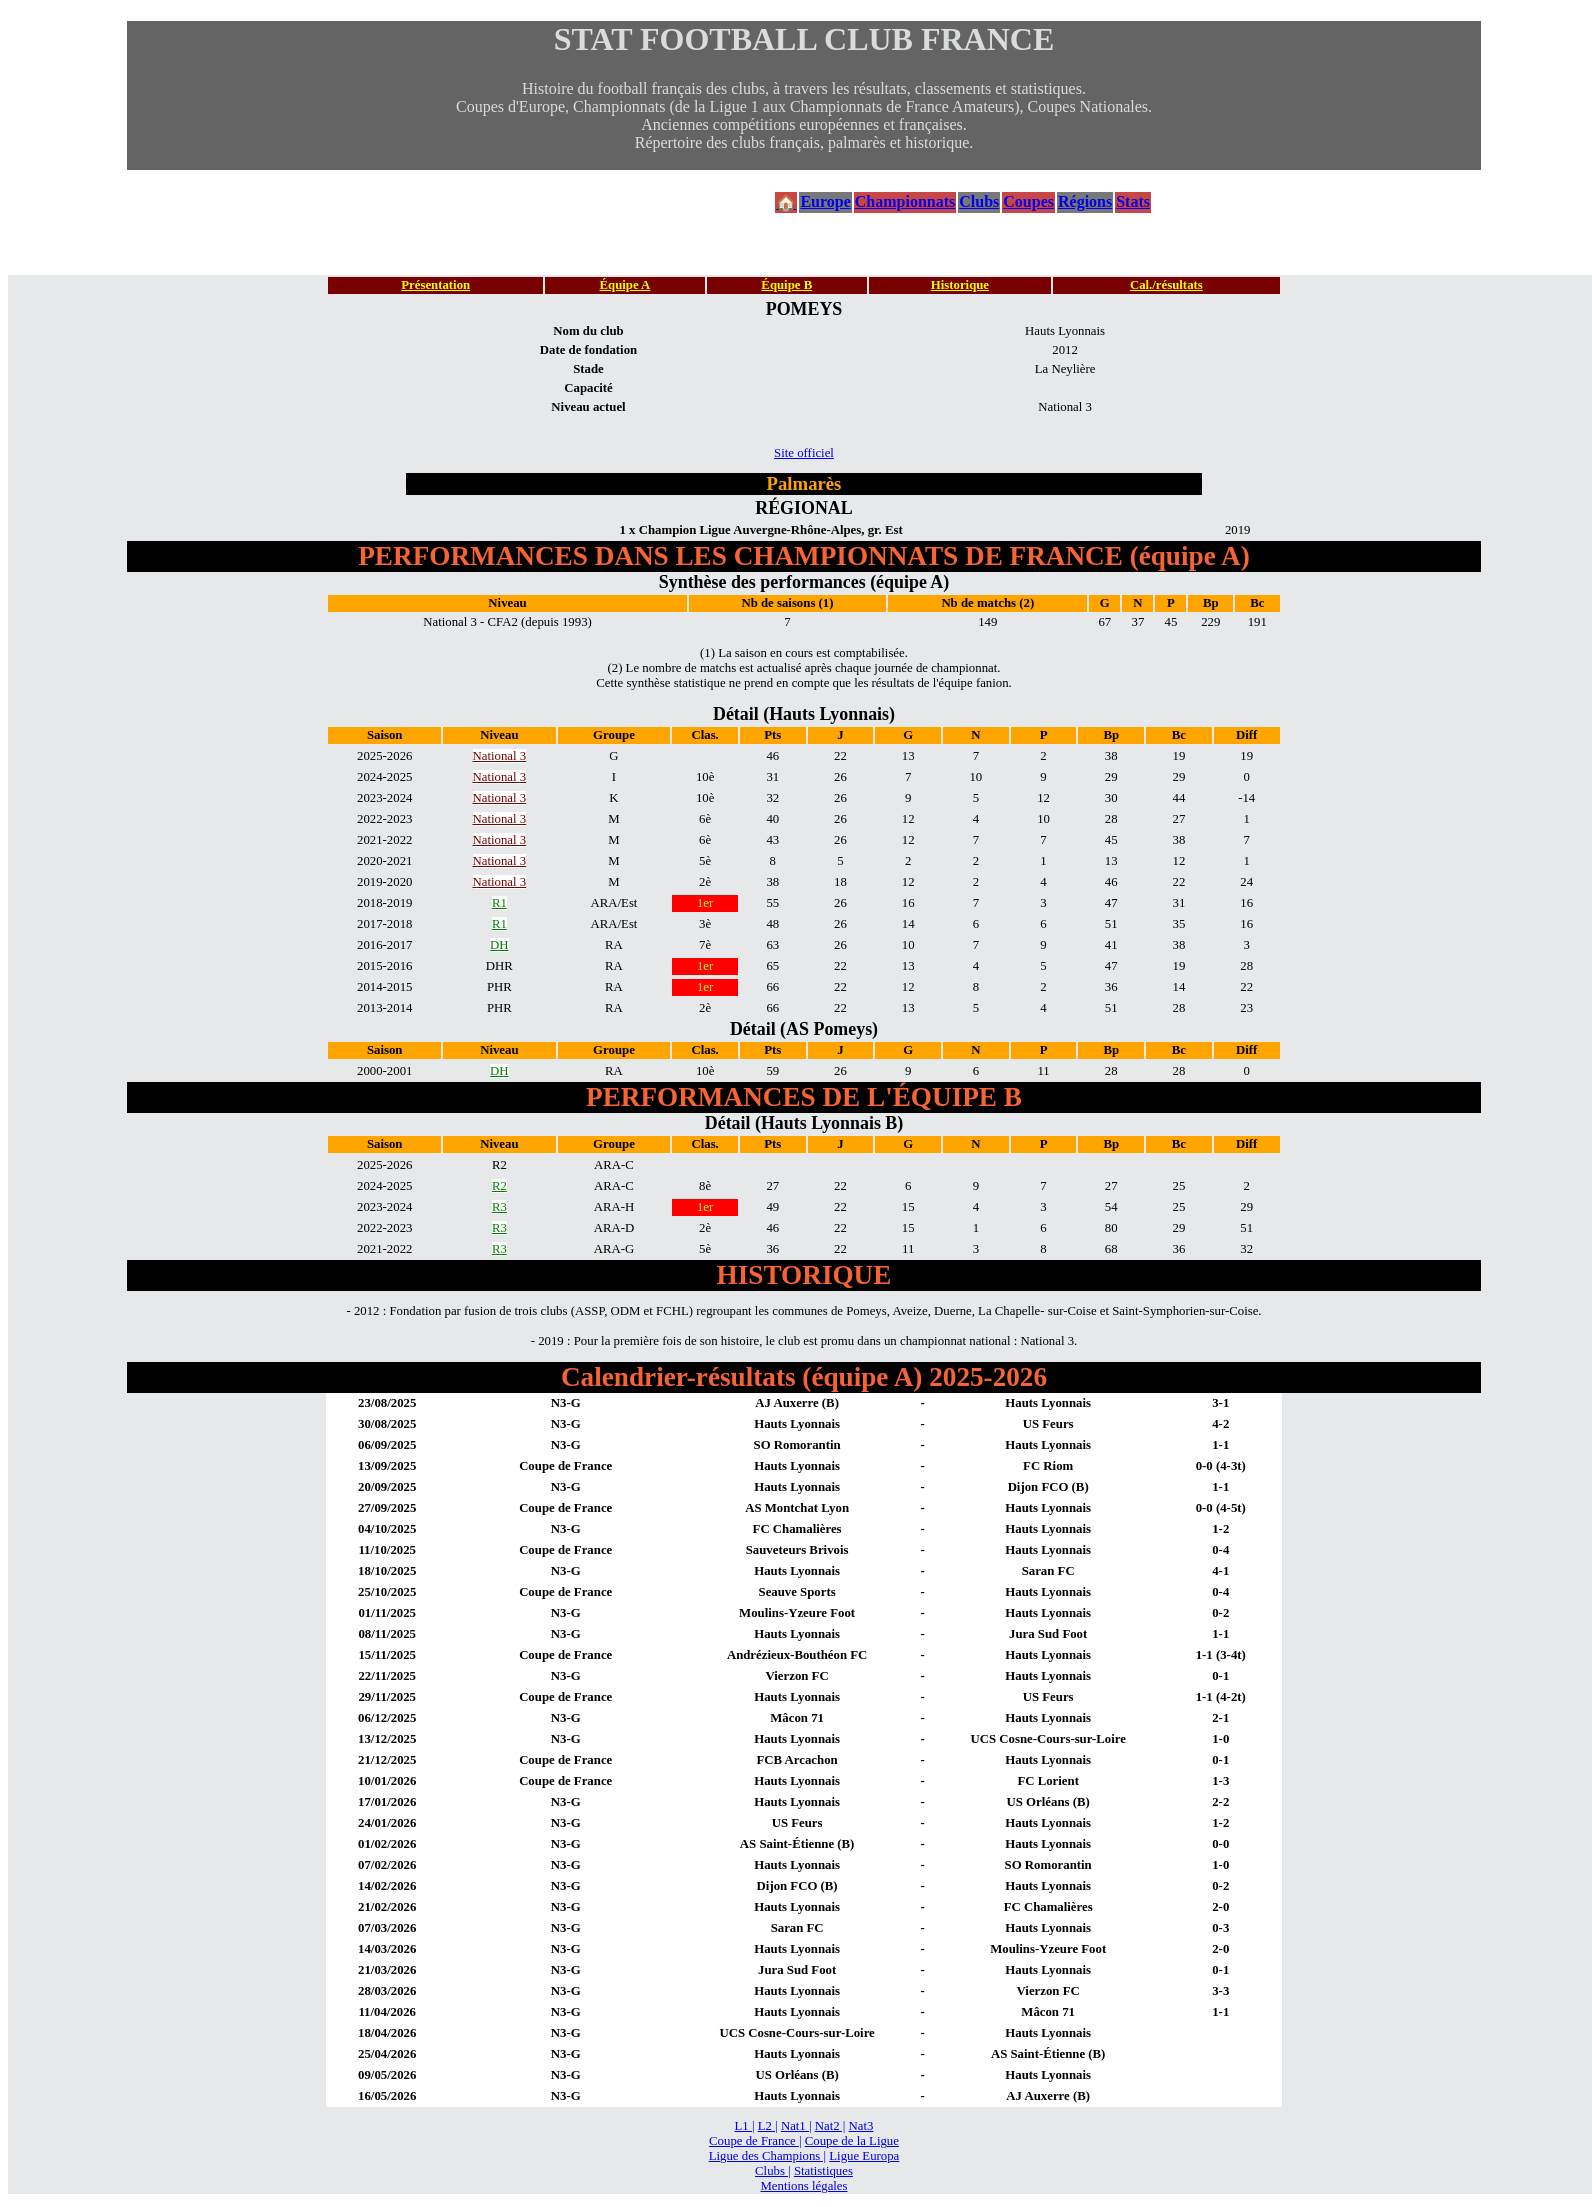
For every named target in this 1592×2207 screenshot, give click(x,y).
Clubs (979, 201)
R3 (499, 1207)
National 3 (500, 756)
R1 (499, 903)
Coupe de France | (755, 2141)
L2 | (768, 2126)
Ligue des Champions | (767, 2156)
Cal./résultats (1166, 285)
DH (499, 945)
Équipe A (624, 285)
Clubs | (773, 2171)
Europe (825, 201)
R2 (499, 1186)
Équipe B (786, 285)
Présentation (435, 285)
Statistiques (823, 2171)
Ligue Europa (864, 2156)
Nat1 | (796, 2126)
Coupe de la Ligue (852, 2141)
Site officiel (804, 453)
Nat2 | (830, 2126)
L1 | (745, 2126)
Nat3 (861, 2126)
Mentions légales (803, 2186)
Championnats (905, 201)
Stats (1133, 201)
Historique (960, 285)
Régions (1085, 201)
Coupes (1028, 201)
